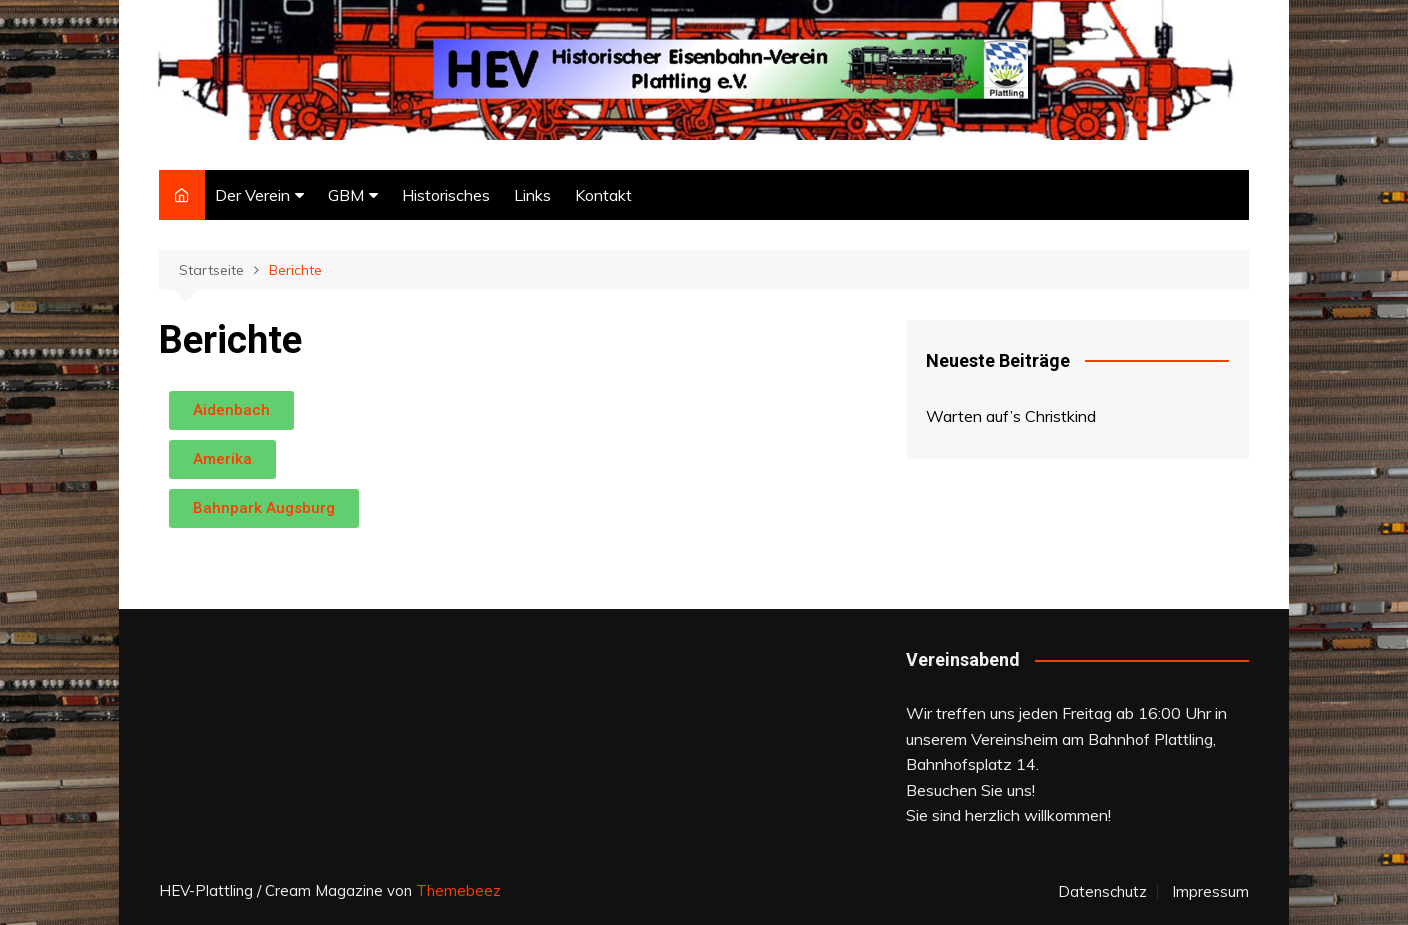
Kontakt (603, 195)
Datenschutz (1102, 892)
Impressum (1210, 892)
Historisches (446, 195)
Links (532, 195)
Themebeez (458, 890)
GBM (346, 195)
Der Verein (252, 195)
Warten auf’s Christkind (1011, 416)
